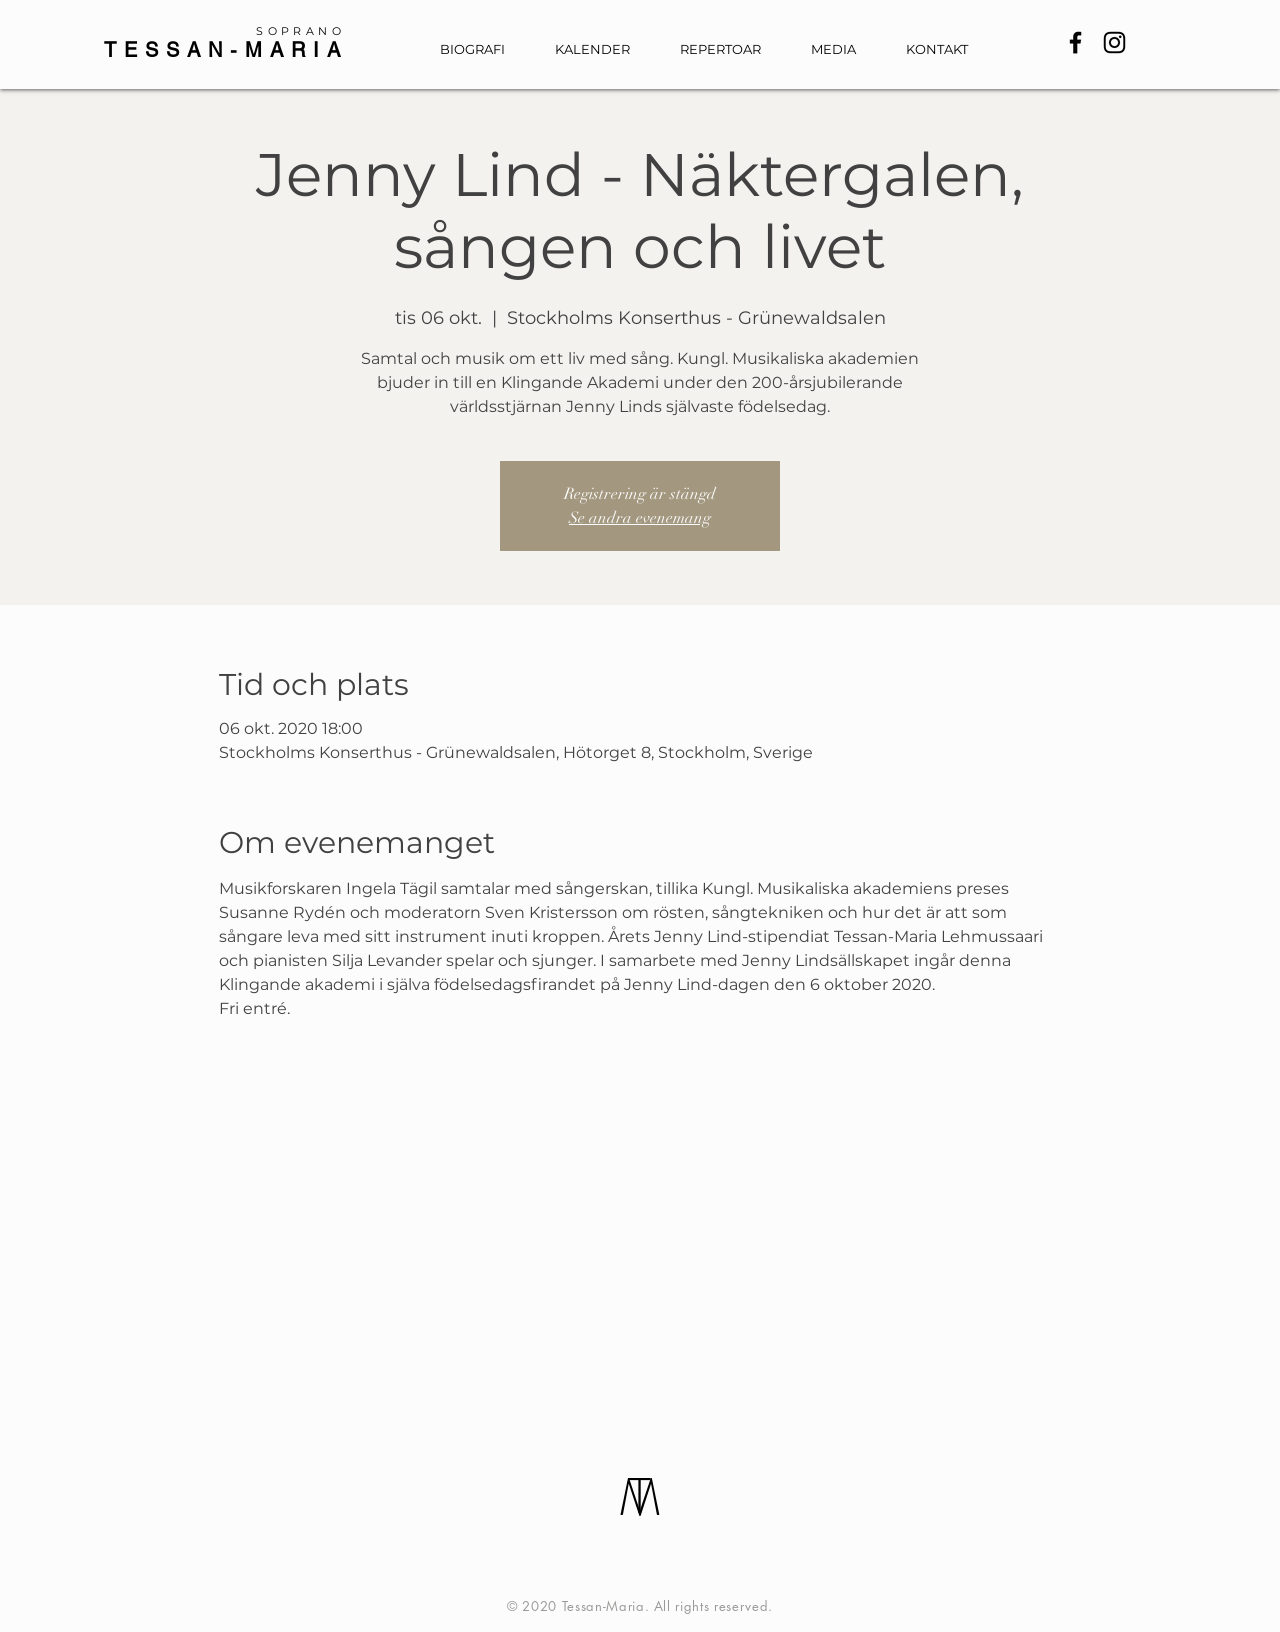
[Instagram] (1114, 42)
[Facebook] (1075, 42)
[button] (843, 49)
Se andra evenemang (640, 518)
